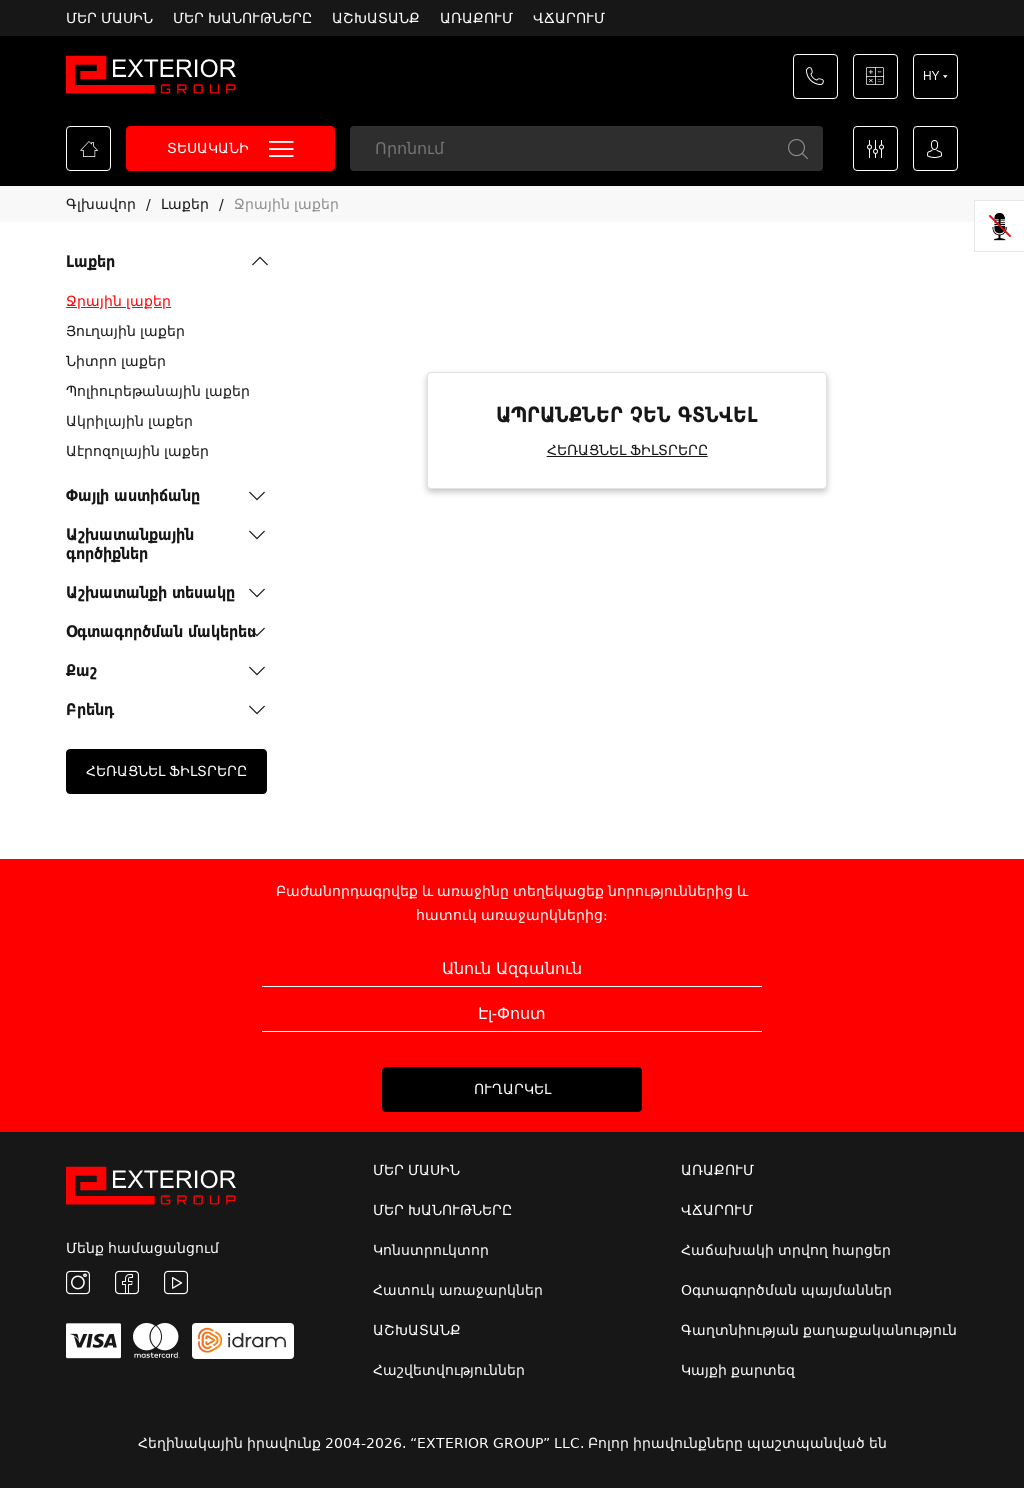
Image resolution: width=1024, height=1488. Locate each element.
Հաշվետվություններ (449, 1370)
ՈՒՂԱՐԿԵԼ (512, 1089)
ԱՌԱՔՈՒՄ (476, 18)
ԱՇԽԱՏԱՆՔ (376, 18)
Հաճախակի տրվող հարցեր (786, 1250)
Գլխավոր (101, 204)
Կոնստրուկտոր (431, 1250)
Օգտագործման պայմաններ (786, 1290)
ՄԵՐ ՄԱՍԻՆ (109, 18)
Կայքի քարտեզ (738, 1370)
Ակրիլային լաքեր (129, 421)
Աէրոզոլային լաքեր (137, 451)
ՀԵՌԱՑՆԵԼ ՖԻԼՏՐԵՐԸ (166, 771)
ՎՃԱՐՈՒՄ (569, 18)
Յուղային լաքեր (125, 331)
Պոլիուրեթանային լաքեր (158, 391)
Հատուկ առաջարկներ (458, 1290)
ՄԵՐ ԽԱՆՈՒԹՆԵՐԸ (242, 18)
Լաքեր (185, 204)
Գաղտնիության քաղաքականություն (819, 1330)
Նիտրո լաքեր (116, 361)
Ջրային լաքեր (286, 204)
